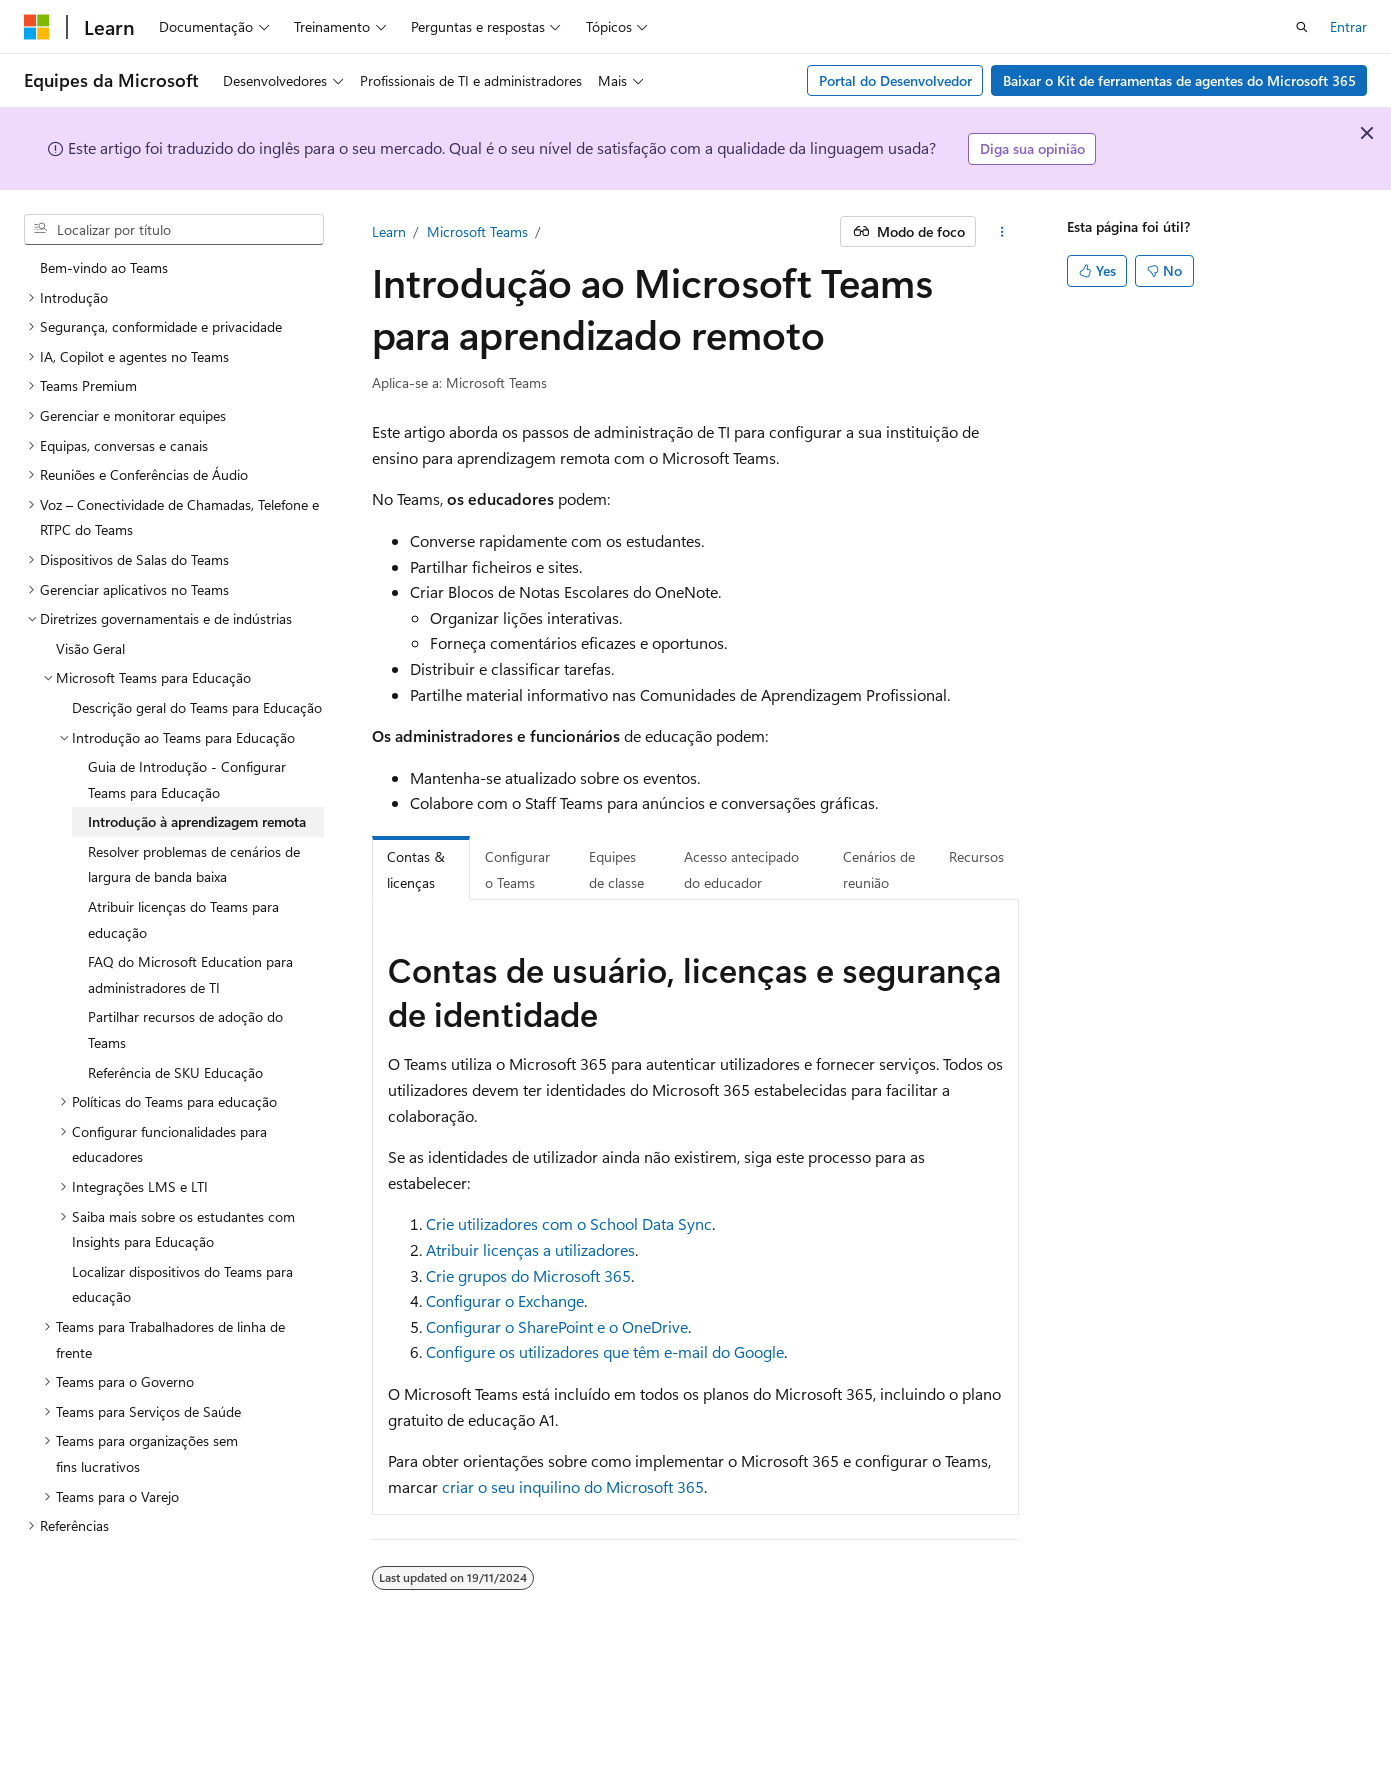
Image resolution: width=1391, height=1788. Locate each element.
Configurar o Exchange (505, 1300)
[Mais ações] (1001, 232)
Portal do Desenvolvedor (895, 80)
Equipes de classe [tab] (616, 869)
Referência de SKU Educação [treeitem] (175, 1072)
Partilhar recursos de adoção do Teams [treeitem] (185, 1029)
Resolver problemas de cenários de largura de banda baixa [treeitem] (194, 864)
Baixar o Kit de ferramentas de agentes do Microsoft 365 (1179, 80)
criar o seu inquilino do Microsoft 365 (573, 1486)
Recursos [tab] (976, 856)
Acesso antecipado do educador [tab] (741, 869)
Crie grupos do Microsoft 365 (528, 1275)
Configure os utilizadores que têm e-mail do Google (605, 1351)
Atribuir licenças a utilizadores (530, 1249)
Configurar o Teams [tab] (517, 869)
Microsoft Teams (477, 231)
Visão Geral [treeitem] (90, 648)
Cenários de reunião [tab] (879, 869)
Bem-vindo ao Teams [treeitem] (104, 267)
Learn (389, 231)
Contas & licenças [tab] (416, 869)
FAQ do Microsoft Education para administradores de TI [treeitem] (190, 974)
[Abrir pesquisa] (1302, 27)
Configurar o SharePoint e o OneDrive (557, 1326)
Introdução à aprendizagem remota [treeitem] (197, 821)
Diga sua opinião (1032, 148)
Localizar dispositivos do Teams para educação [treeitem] (182, 1284)
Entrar (1348, 26)
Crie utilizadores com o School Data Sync (569, 1223)
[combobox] (174, 230)
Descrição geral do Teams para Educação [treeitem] (197, 707)
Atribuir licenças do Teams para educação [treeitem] (183, 919)
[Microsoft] (37, 27)
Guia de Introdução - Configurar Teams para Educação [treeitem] (187, 779)
